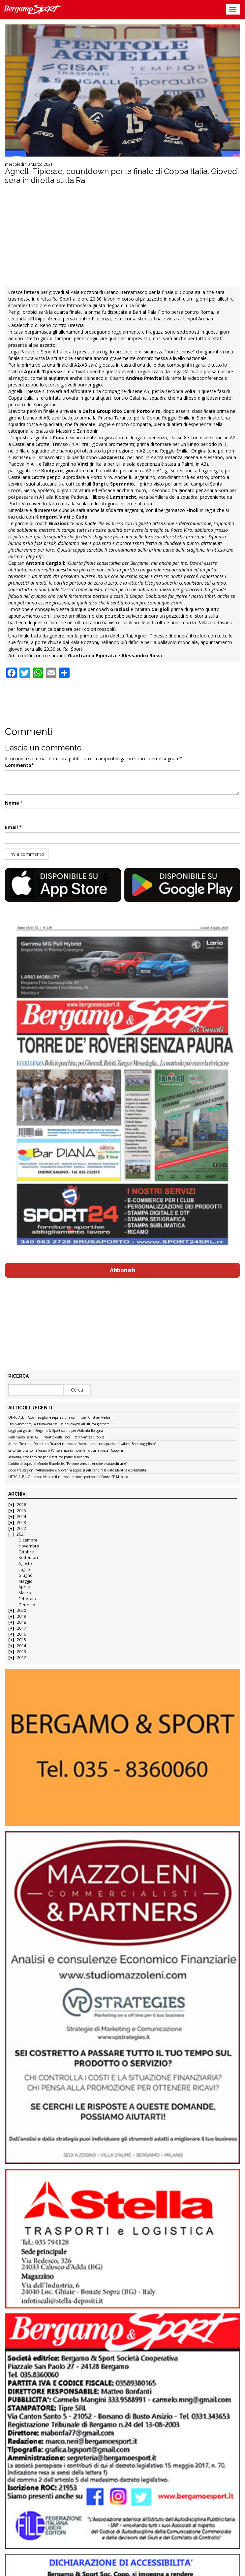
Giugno (25, 1575)
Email (11, 827)
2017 (21, 1628)
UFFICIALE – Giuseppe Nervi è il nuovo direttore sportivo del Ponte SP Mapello (68, 1477)
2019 (21, 1616)
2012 (21, 1657)
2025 (21, 1510)
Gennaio (26, 1605)
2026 (21, 1504)
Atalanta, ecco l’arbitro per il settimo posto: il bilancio (48, 1457)
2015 (21, 1640)
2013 (21, 1651)
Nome (12, 803)
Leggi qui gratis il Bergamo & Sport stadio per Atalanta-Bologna (55, 1431)
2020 (21, 1610)
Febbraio (27, 1599)
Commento (18, 765)
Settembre (29, 1557)
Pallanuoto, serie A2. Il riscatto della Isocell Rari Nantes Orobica (56, 1437)
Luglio (24, 1569)
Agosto (25, 1563)
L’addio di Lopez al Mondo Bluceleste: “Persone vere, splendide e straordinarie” (67, 1464)
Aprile (24, 1587)
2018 (21, 1622)
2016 (21, 1634)
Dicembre (28, 1540)
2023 (21, 1522)
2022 (21, 1528)
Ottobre (26, 1552)
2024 (21, 1516)
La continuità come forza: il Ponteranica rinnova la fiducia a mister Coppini (65, 1451)
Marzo (24, 1593)
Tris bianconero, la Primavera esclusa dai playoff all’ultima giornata (58, 1424)
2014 (21, 1646)
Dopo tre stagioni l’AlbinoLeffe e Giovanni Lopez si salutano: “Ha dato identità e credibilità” (77, 1470)
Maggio (25, 1581)
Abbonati (123, 1270)
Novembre (28, 1546)
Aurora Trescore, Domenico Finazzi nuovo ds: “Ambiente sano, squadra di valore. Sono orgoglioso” (82, 1444)
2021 (21, 1534)
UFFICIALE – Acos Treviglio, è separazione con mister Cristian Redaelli (60, 1418)
